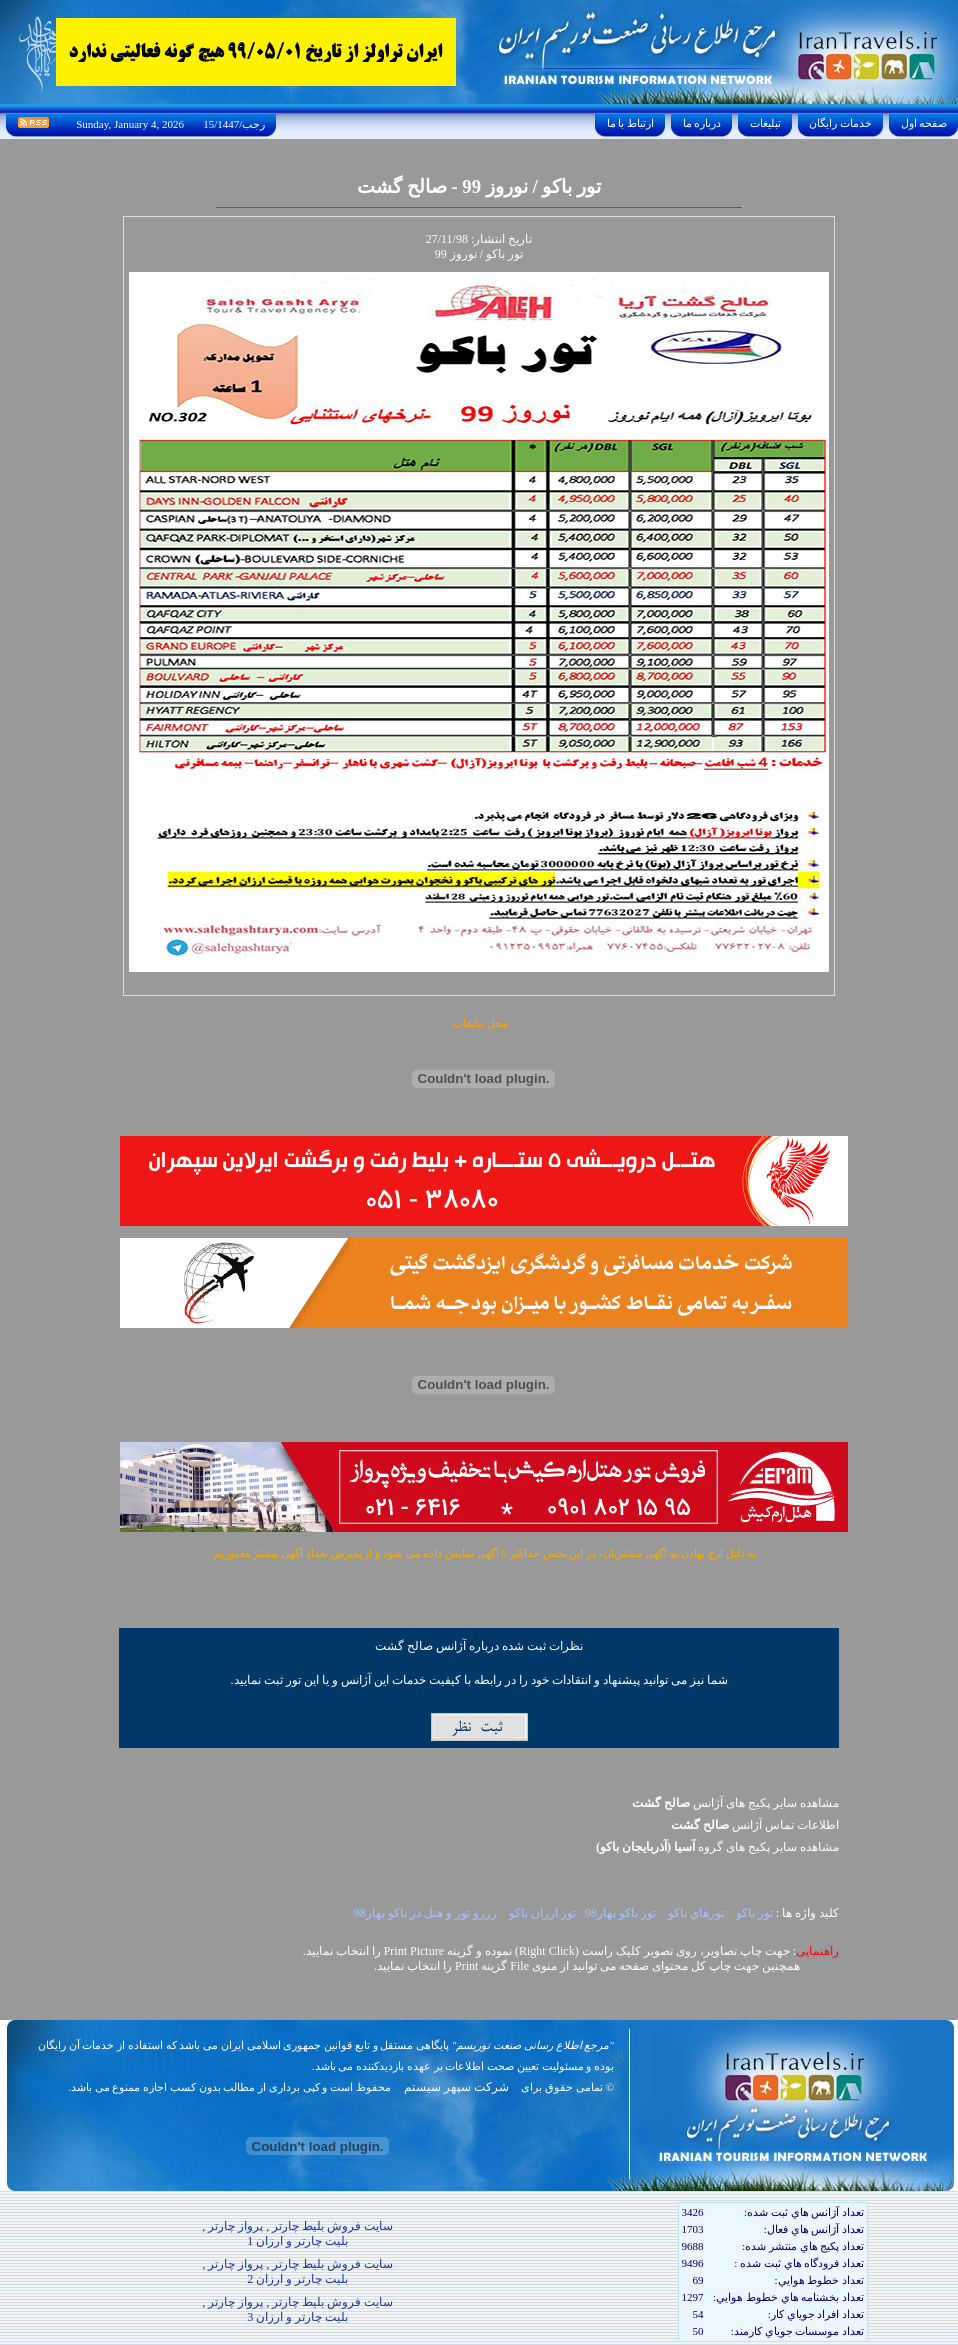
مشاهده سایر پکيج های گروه (717, 1847)
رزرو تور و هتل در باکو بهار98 (425, 1913)
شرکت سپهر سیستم (456, 2087)
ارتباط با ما (630, 123)
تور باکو (753, 1913)
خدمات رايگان (841, 123)
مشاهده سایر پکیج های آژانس (735, 1803)
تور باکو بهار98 (620, 1913)
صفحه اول (924, 123)
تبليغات (765, 123)
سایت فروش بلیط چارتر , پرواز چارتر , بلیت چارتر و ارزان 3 (297, 2309)
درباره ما (702, 123)
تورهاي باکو (694, 1913)
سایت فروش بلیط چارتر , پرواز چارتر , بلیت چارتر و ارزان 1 (297, 2233)
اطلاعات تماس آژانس (755, 1825)
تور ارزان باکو (541, 1913)
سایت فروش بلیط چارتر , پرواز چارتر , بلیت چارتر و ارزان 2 (297, 2271)
